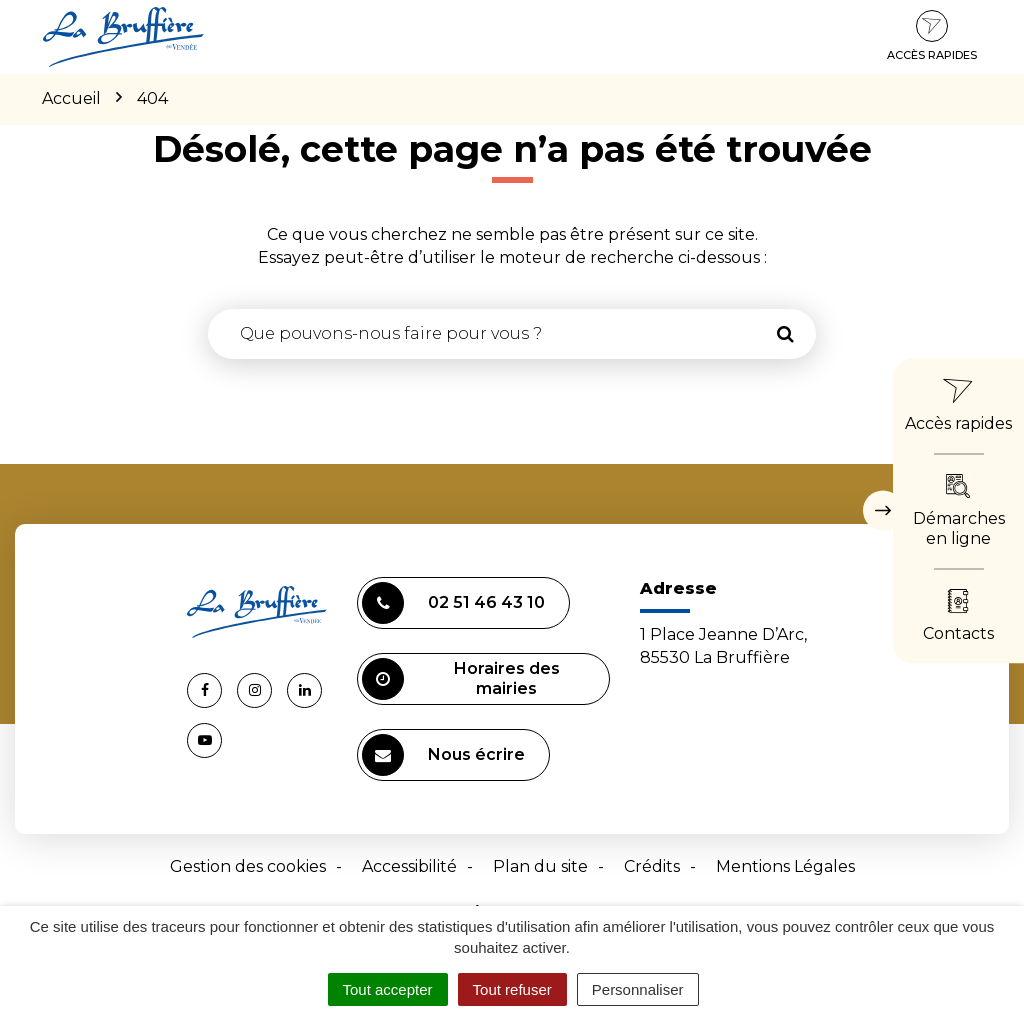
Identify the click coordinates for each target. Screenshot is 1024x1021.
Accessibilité (409, 866)
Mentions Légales (785, 866)
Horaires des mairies (461, 679)
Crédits (652, 866)
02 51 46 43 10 (453, 603)
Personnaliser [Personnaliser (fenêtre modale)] (638, 989)
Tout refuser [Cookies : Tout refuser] (512, 989)
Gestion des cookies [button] (248, 866)
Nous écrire (443, 755)
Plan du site (540, 866)
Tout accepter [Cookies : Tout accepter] (388, 989)
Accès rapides (932, 36)
